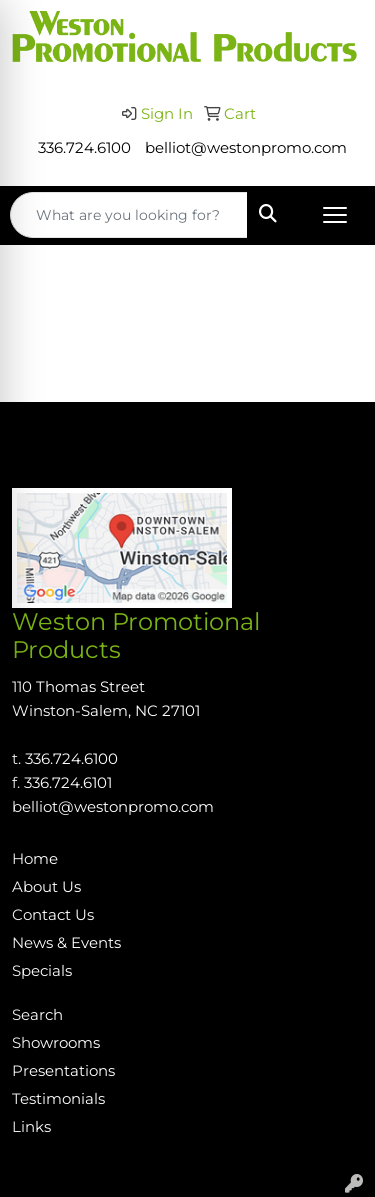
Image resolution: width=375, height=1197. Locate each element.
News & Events (66, 943)
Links (31, 1127)
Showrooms (56, 1043)
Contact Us (53, 915)
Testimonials (58, 1099)
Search (37, 1015)
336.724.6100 (84, 148)
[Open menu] (335, 215)
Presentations (63, 1071)
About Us (46, 887)
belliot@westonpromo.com (246, 148)
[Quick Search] (129, 215)
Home (35, 859)
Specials (42, 971)
